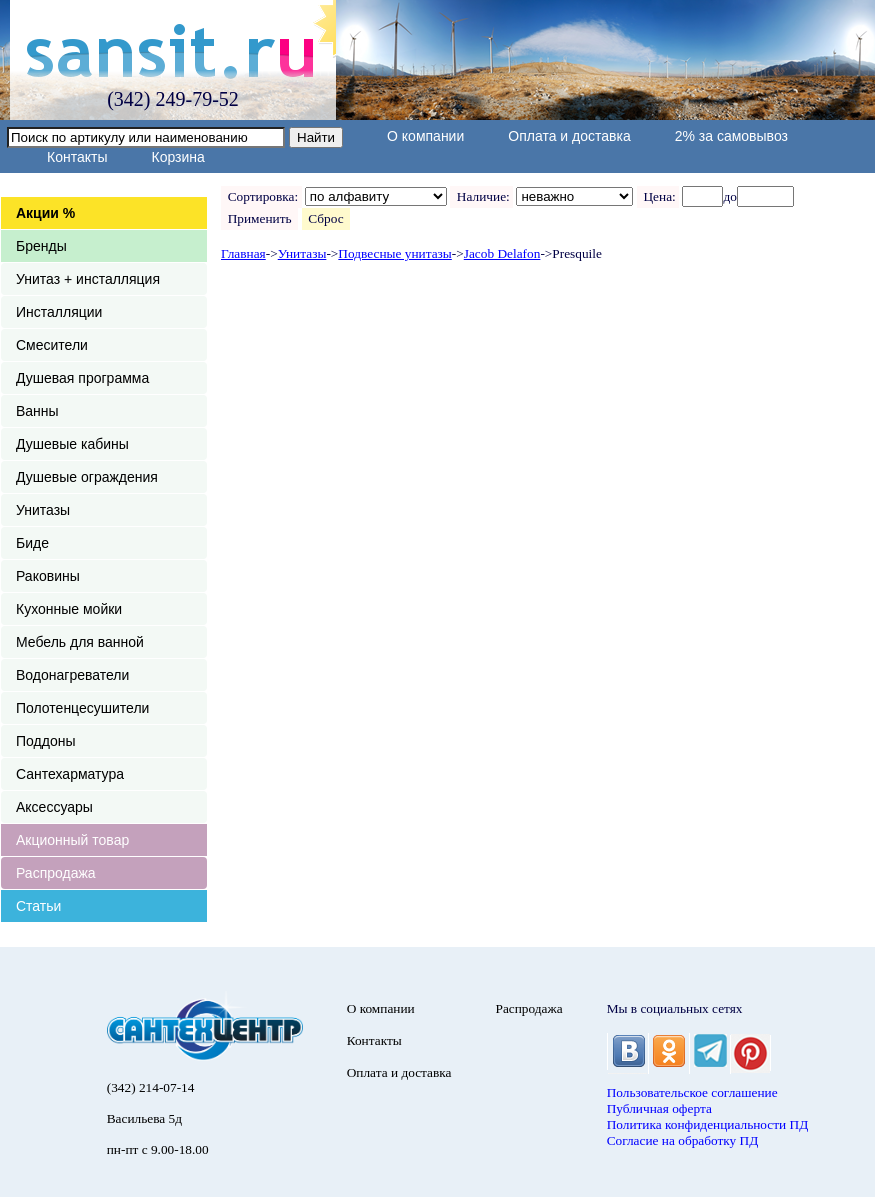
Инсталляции (59, 312)
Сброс (326, 218)
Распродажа (56, 873)
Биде (32, 543)
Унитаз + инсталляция (88, 279)
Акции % (45, 213)
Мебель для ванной (80, 642)
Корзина (177, 157)
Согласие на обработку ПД (683, 1140)
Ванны (37, 411)
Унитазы (43, 510)
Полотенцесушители (82, 708)
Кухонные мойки (69, 609)
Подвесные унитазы (394, 253)
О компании (425, 136)
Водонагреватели (72, 675)
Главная (243, 253)
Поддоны (45, 741)
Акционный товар (72, 840)
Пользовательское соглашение (692, 1092)
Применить (259, 218)
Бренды (41, 246)
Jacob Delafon (502, 253)
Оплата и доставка (569, 136)
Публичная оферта (659, 1108)
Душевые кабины (72, 444)
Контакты (77, 157)
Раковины (48, 576)
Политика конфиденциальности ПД (708, 1124)
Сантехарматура (70, 774)
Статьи (38, 906)
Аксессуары (54, 807)
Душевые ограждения (87, 477)
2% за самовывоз (731, 136)
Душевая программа (82, 378)
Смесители (52, 345)
